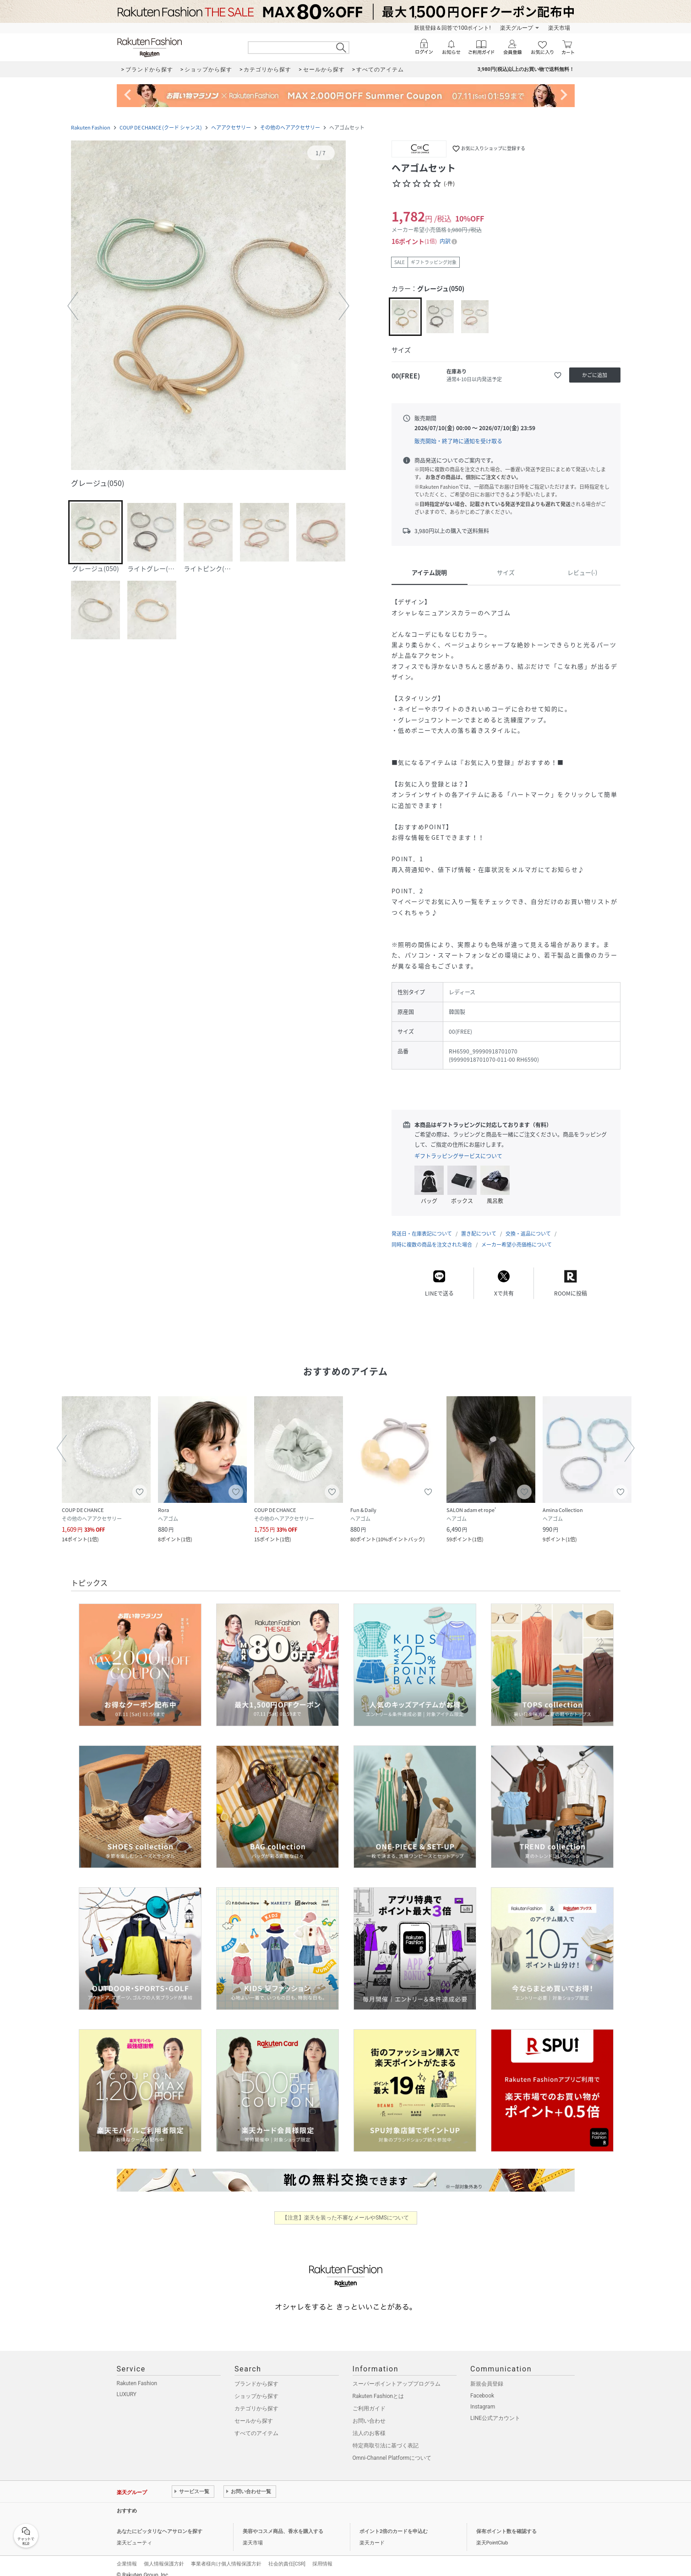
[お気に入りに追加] (558, 375)
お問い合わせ (369, 2412)
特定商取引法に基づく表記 (386, 2436)
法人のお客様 (369, 2424)
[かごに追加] (594, 375)
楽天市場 (559, 28)
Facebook (482, 2386)
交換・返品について (528, 1224)
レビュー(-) (582, 572)
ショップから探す (256, 2387)
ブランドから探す (256, 2374)
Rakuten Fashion (90, 127)
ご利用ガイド (369, 2399)
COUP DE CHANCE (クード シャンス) (161, 127)
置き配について (478, 1224)
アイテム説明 (429, 572)
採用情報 (322, 2555)
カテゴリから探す (256, 2399)
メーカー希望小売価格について (516, 1235)
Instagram (482, 2397)
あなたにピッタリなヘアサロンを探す (159, 2522)
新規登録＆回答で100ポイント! (452, 28)
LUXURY (127, 2385)
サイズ (506, 572)
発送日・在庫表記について (422, 1224)
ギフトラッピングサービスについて (458, 1156)
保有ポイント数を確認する (506, 2522)
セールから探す (253, 2412)
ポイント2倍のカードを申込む (393, 2522)
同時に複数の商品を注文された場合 (432, 1235)
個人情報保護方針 (164, 2555)
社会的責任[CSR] (286, 2555)
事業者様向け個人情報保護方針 (226, 2555)
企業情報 (127, 2555)
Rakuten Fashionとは (378, 2387)
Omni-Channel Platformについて (392, 2449)
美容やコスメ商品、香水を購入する (283, 2522)
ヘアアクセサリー (231, 127)
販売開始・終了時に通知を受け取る (458, 441)
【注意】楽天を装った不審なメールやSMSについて (345, 2208)
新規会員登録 (486, 2374)
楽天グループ (516, 28)
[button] (208, 306)
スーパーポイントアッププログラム (397, 2374)
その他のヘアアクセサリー (290, 127)
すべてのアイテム (256, 2424)
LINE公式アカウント (495, 2409)
